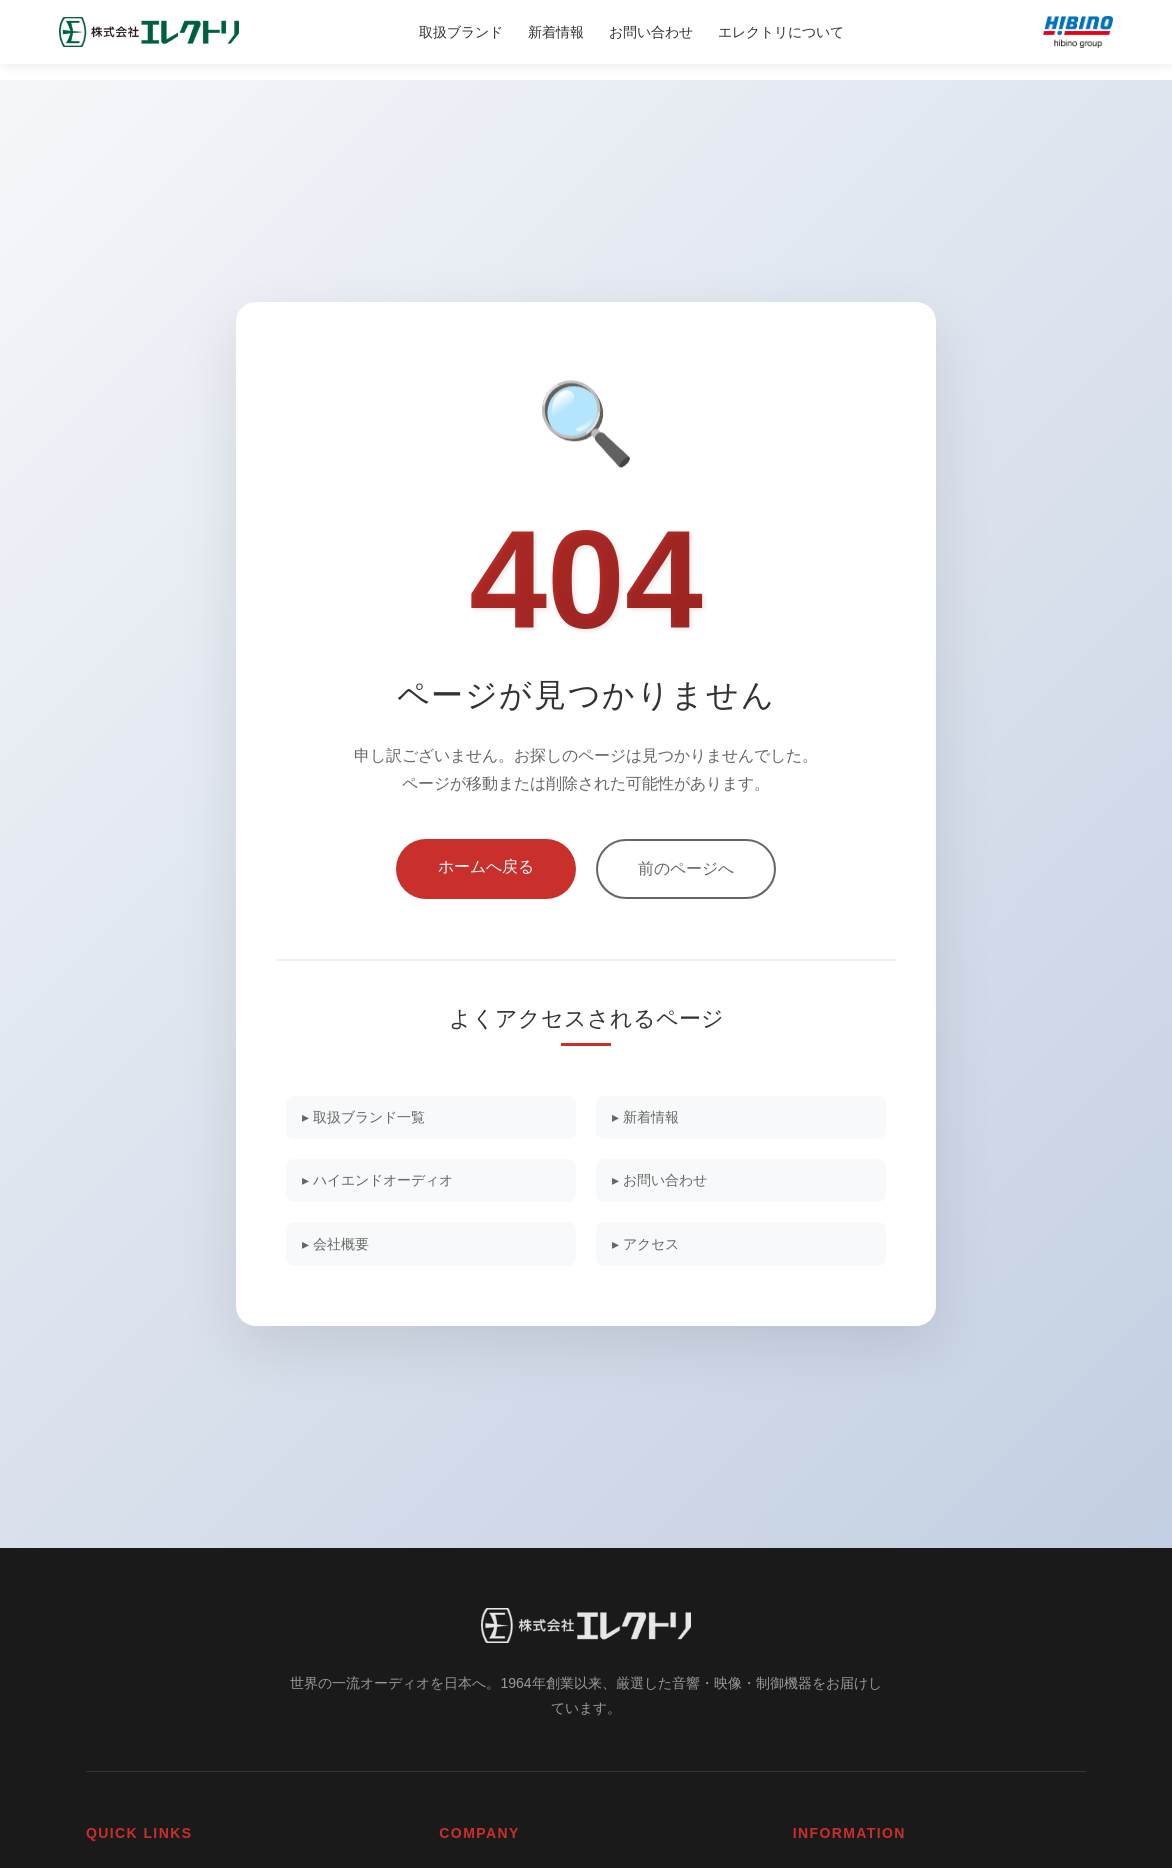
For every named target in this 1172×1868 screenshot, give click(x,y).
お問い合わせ (651, 32)
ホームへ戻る (486, 859)
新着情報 (556, 32)
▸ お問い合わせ (667, 1180)
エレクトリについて (781, 32)
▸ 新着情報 (652, 1112)
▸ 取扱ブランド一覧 (372, 1112)
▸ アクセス (652, 1248)
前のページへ (686, 861)
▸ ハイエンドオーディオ (387, 1180)
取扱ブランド (461, 32)
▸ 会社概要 (342, 1248)
